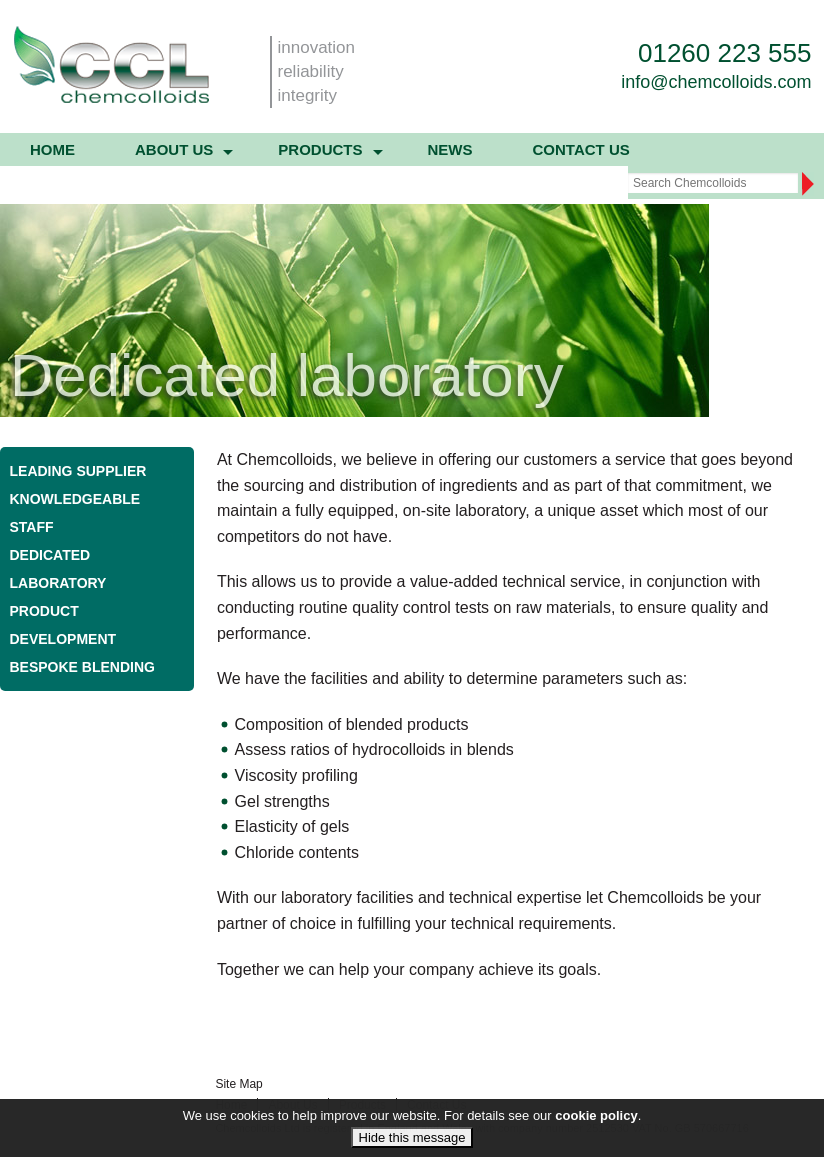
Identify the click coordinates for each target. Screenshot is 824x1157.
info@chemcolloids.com (716, 82)
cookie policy (596, 1129)
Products (320, 149)
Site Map (238, 1084)
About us (174, 149)
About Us (292, 1105)
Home (52, 149)
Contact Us (581, 149)
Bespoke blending (82, 667)
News (450, 149)
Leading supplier (78, 471)
